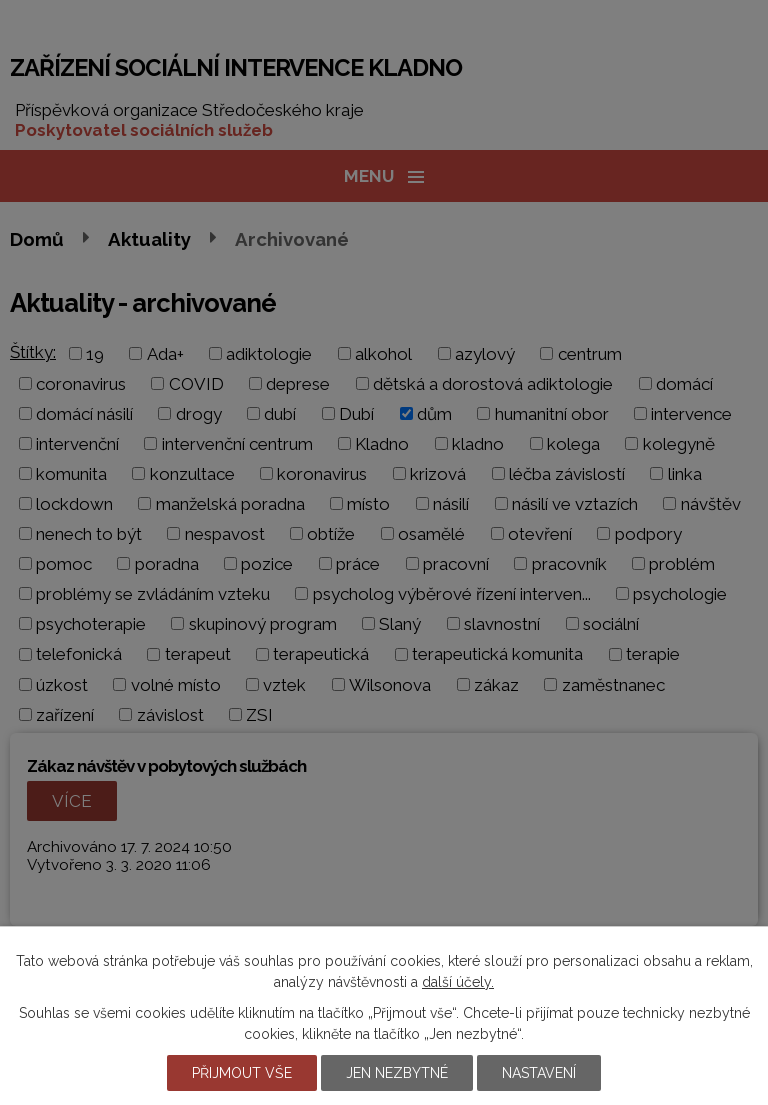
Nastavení (539, 1073)
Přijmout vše (242, 1073)
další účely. (458, 982)
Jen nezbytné (397, 1073)
